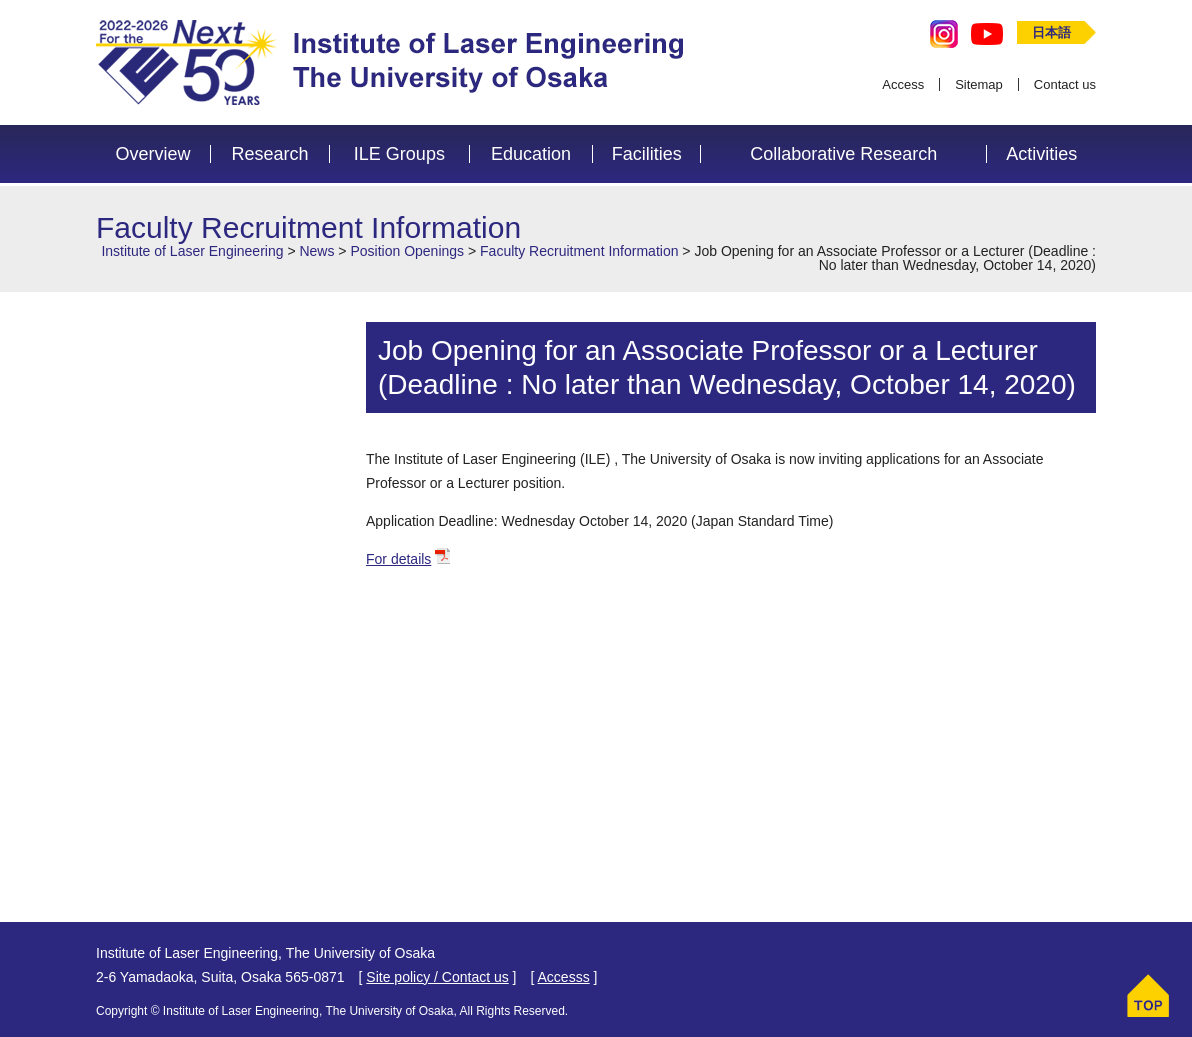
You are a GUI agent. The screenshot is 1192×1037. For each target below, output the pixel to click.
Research (269, 154)
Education (531, 154)
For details (398, 559)
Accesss (564, 977)
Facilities (647, 154)
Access (903, 84)
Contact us (1065, 84)
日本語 (1051, 32)
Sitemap (979, 84)
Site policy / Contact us (437, 977)
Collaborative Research (843, 154)
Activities (1041, 154)
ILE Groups (399, 154)
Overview (153, 154)
